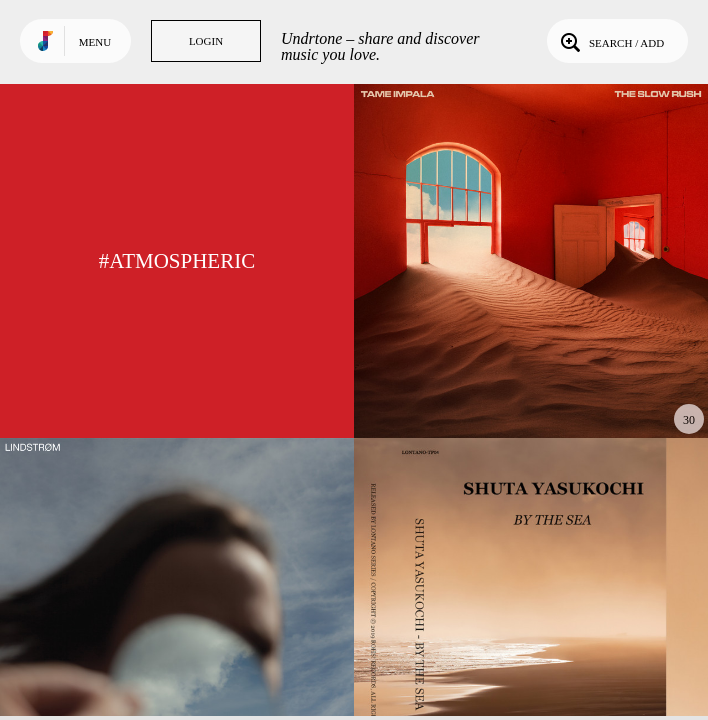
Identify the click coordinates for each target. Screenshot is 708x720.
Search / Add (610, 41)
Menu (95, 42)
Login (206, 41)
